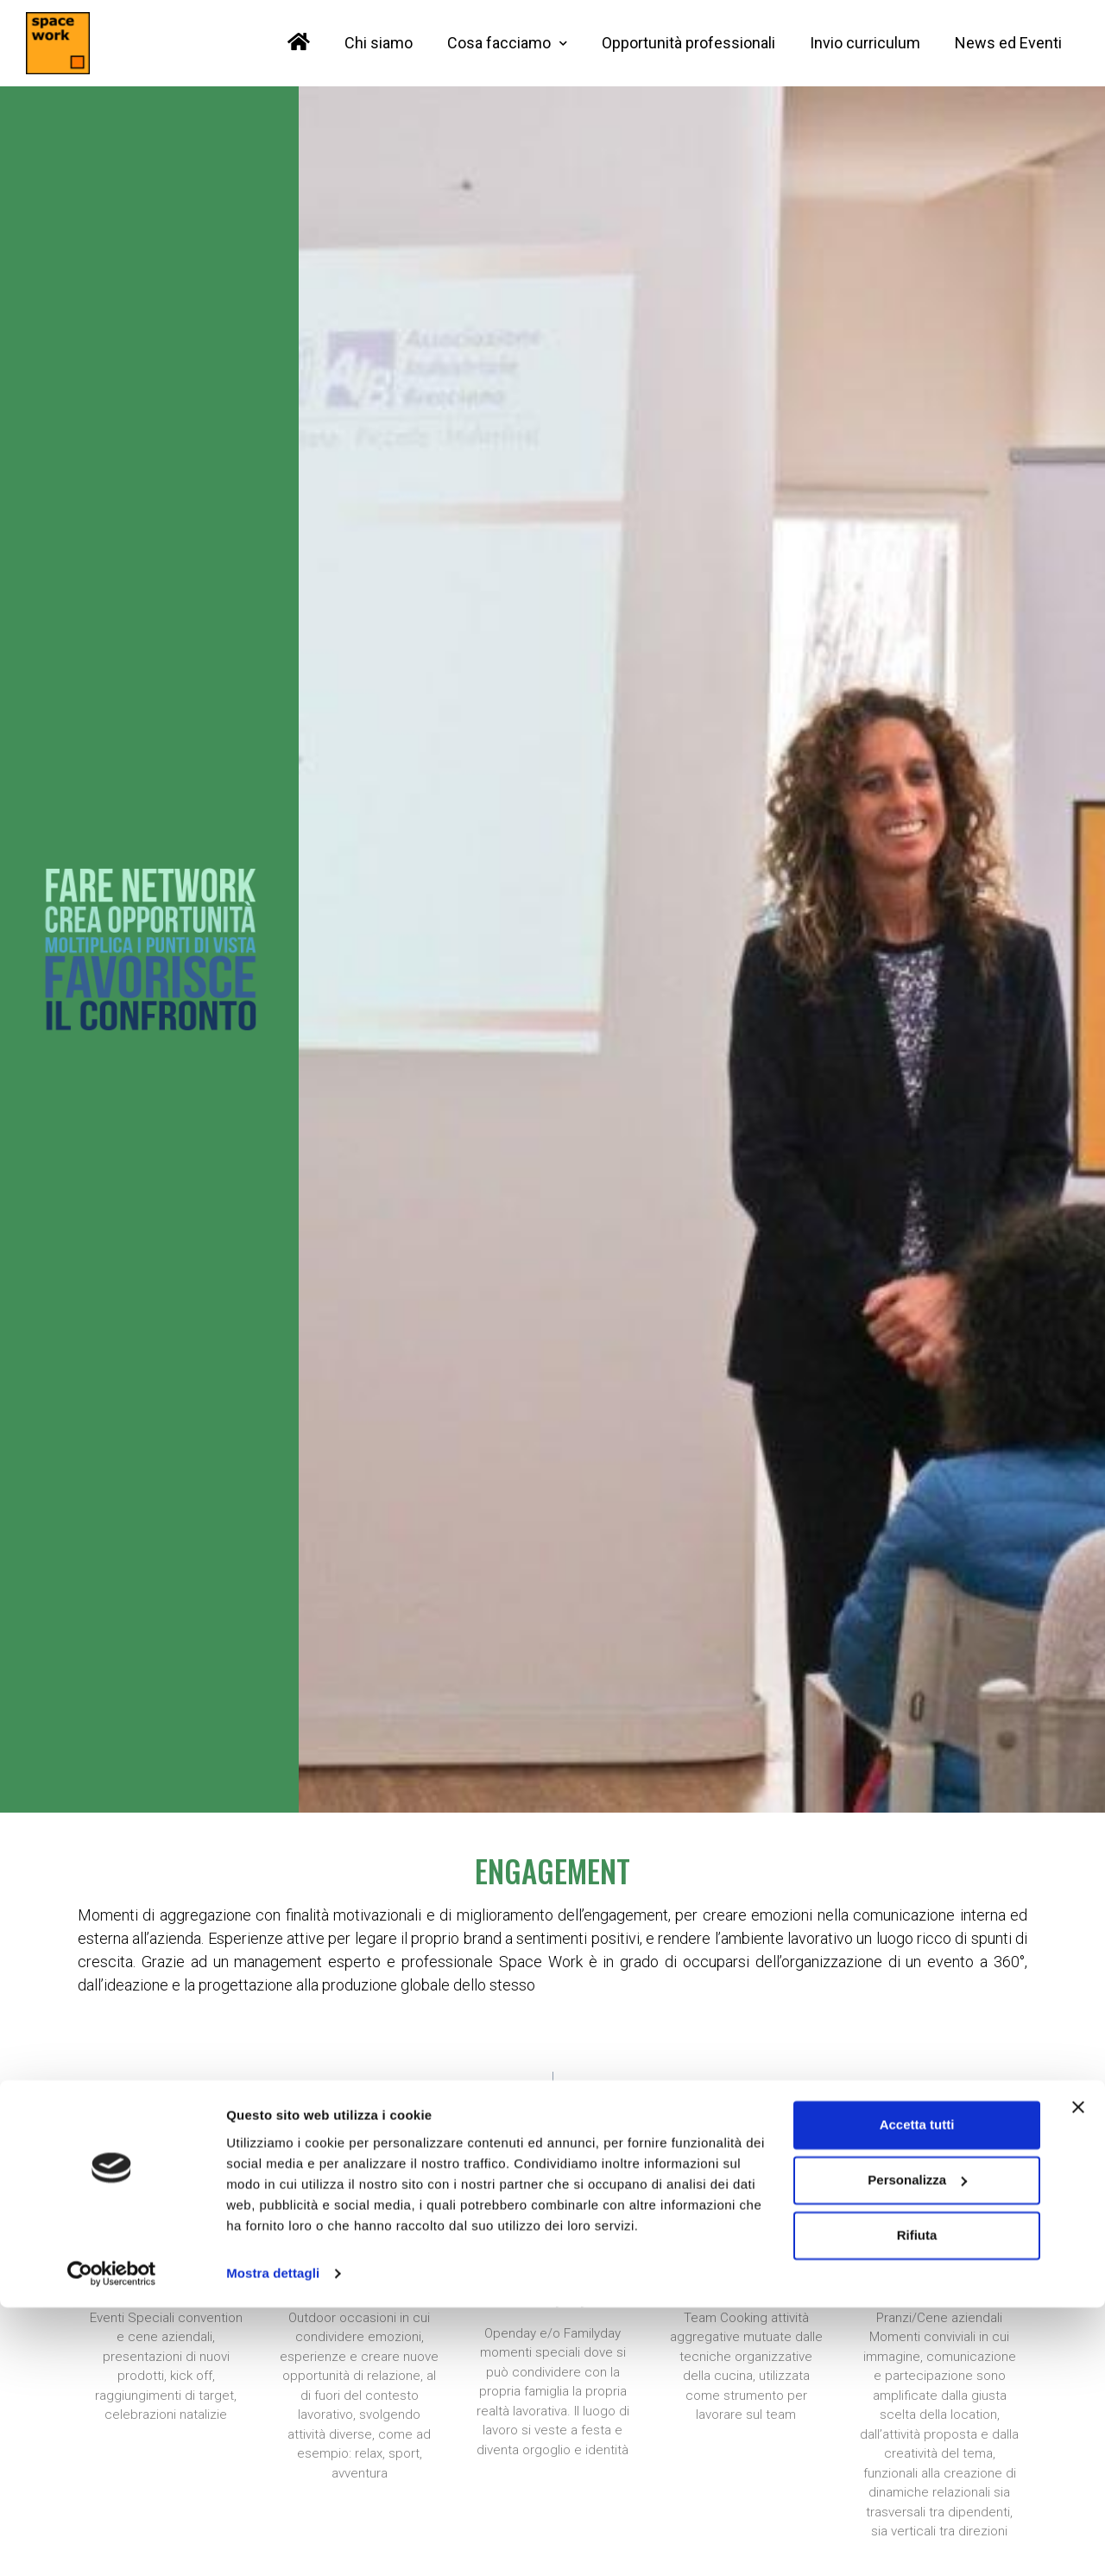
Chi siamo (378, 43)
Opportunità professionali (688, 43)
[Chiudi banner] (1078, 2376)
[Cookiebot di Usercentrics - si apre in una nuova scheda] (111, 2542)
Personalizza (917, 2448)
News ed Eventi (1008, 43)
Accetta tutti (917, 2393)
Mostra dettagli (272, 2542)
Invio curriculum (865, 43)
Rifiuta (917, 2504)
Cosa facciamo (507, 43)
